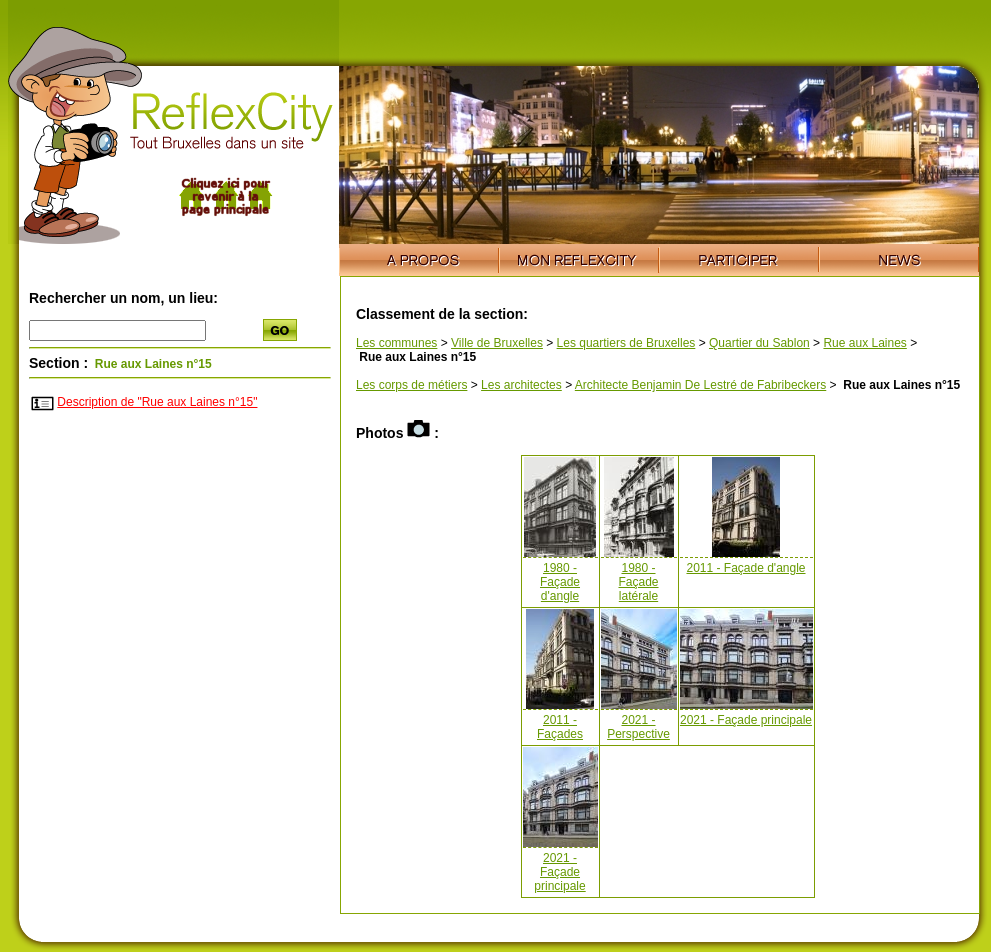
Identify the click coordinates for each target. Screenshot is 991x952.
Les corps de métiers (411, 385)
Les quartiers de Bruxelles (626, 343)
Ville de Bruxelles (497, 343)
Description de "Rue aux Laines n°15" (157, 402)
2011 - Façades (560, 727)
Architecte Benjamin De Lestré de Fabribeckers (700, 385)
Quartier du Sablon (759, 343)
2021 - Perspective (638, 727)
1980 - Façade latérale (638, 582)
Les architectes (521, 385)
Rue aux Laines (864, 343)
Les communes (396, 343)
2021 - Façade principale (746, 720)
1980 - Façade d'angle (560, 582)
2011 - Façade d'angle (745, 568)
